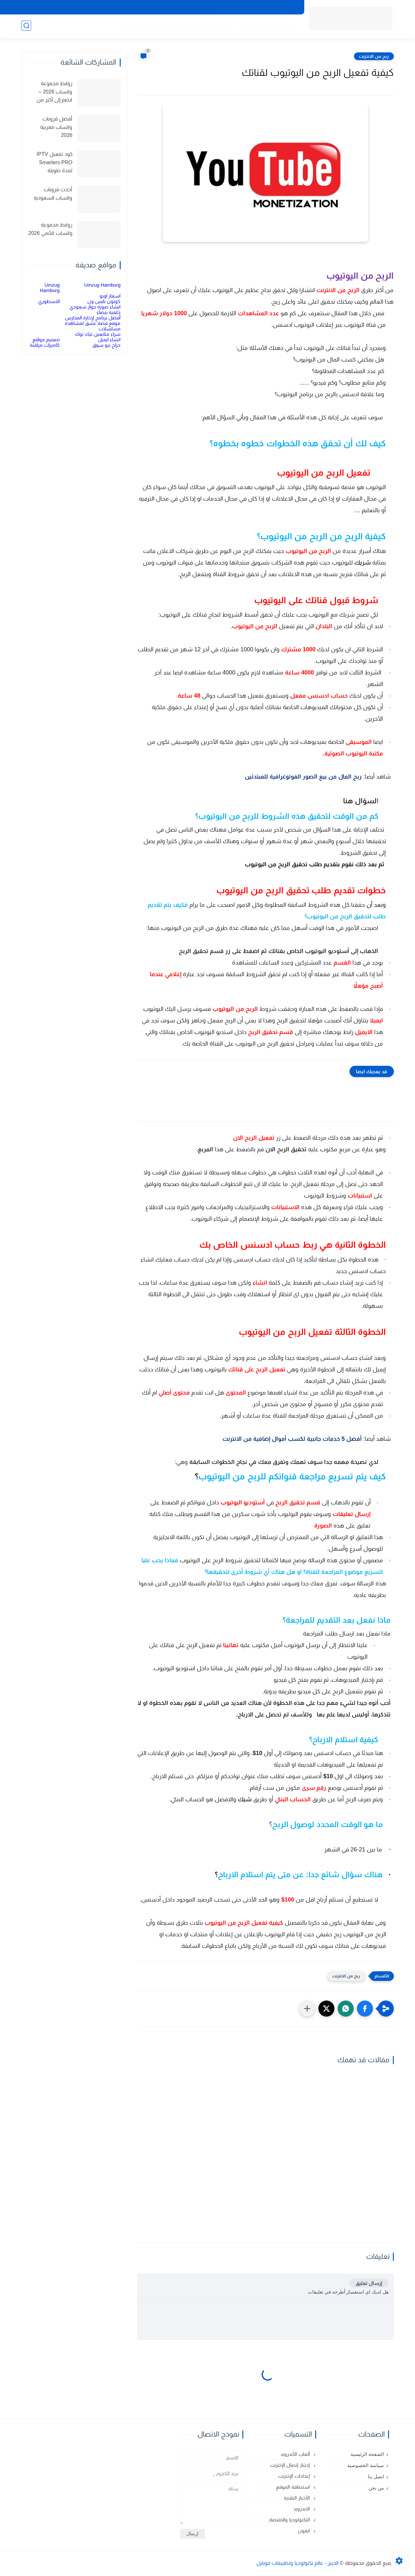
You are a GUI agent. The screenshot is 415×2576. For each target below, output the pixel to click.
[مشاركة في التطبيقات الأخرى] (307, 2009)
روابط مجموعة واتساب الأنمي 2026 (50, 229)
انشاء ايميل (109, 339)
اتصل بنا (247, 7)
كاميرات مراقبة (45, 345)
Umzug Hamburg (102, 285)
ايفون (225, 26)
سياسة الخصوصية (280, 7)
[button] (365, 2009)
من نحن (223, 7)
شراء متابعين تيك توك (98, 334)
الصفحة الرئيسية (279, 26)
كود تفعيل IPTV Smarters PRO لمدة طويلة (54, 162)
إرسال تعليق (369, 2283)
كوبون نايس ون (103, 301)
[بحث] (26, 26)
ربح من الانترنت (374, 56)
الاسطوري (49, 301)
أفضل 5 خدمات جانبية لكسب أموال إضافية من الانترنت (292, 1439)
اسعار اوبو (109, 296)
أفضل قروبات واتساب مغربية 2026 (56, 127)
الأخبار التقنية (132, 26)
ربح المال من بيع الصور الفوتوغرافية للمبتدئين (303, 776)
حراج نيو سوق (106, 345)
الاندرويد (246, 26)
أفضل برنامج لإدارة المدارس (93, 317)
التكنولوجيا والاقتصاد (289, 2519)
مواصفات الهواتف (192, 26)
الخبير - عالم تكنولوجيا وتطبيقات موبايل (297, 2563)
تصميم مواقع (46, 339)
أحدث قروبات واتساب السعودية (53, 194)
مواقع (159, 26)
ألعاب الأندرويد (296, 2454)
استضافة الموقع (293, 2487)
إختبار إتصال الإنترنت (290, 2465)
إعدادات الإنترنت (294, 2476)
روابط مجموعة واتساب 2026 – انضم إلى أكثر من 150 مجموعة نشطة (51, 92)
